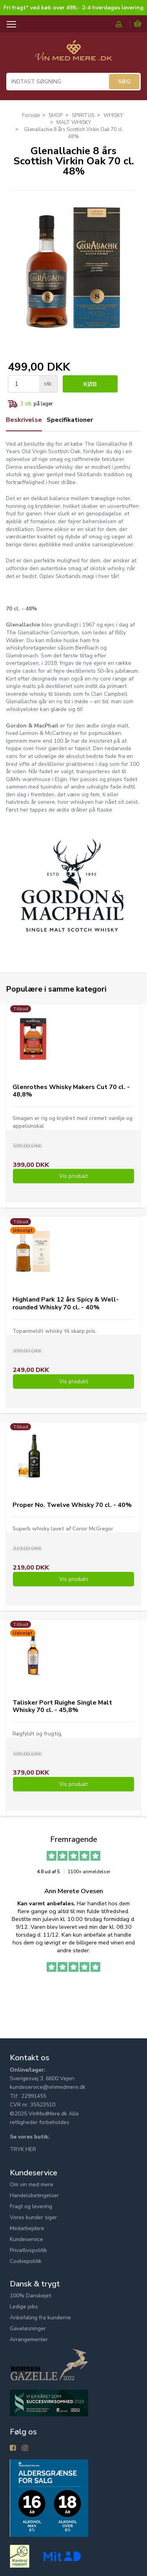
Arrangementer (29, 2339)
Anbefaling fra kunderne (40, 2317)
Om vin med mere (31, 2184)
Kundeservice (26, 2239)
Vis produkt (73, 1176)
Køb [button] (90, 384)
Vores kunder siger (33, 2217)
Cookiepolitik (26, 2261)
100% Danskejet (30, 2295)
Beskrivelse (24, 420)
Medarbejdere (27, 2228)
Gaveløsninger (28, 2328)
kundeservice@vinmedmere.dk (47, 2087)
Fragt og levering (31, 2206)
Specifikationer (70, 420)
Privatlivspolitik (28, 2250)
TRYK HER (23, 2149)
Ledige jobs (24, 2306)
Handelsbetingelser (34, 2195)
